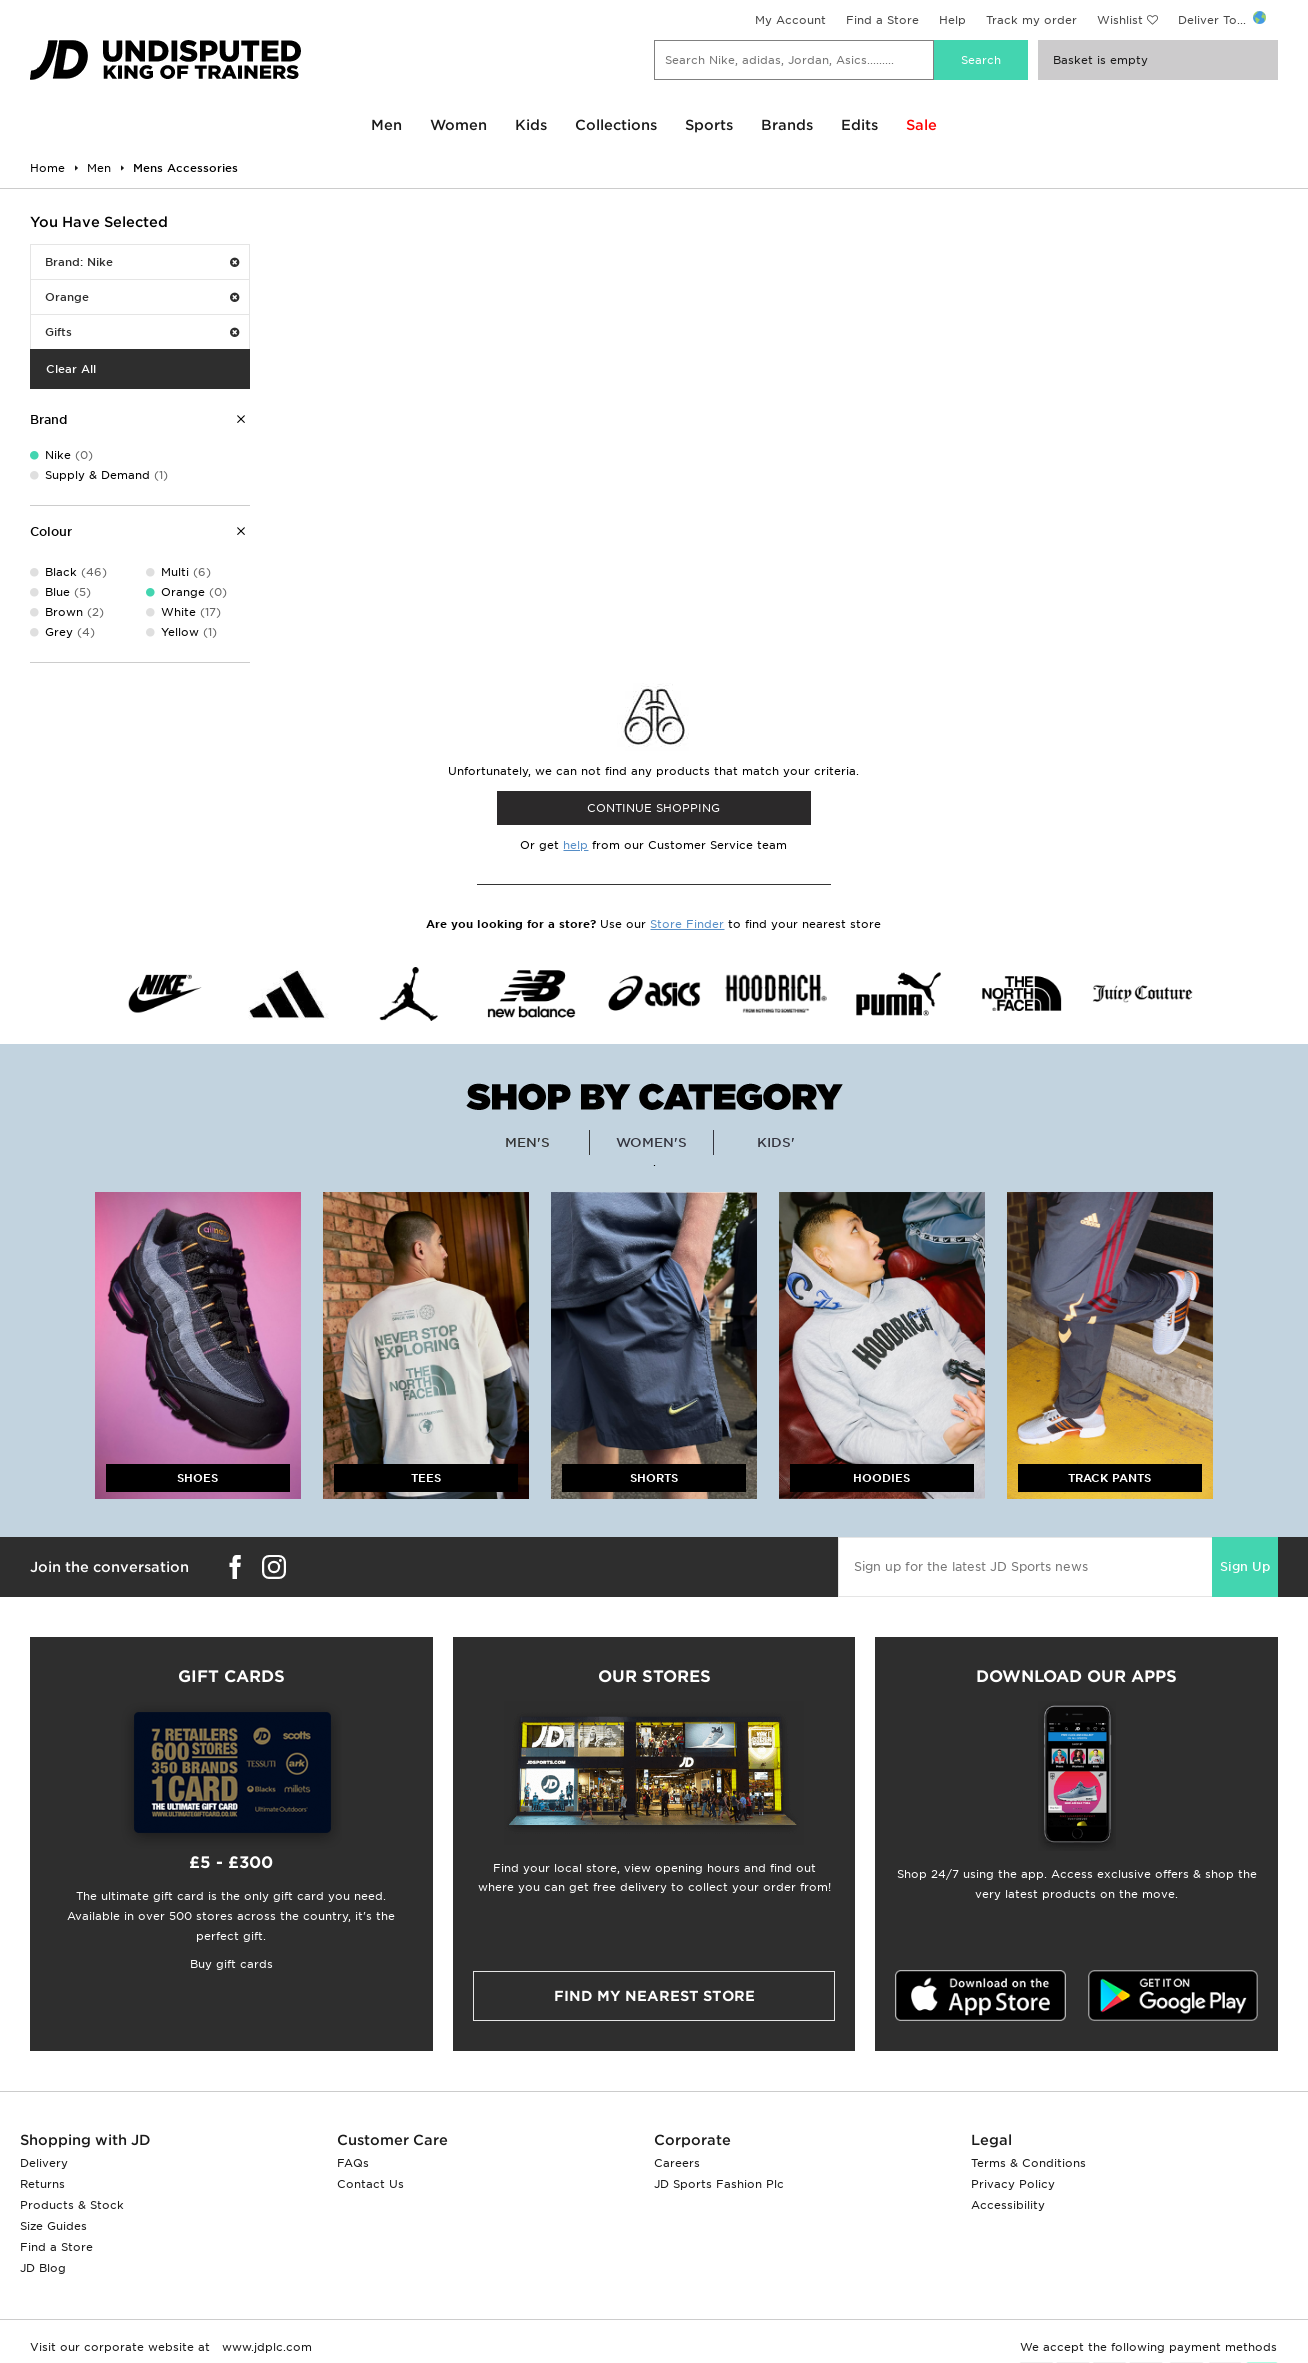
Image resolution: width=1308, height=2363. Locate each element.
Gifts (142, 332)
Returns (42, 2184)
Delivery (44, 2163)
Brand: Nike (142, 262)
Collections (616, 125)
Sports (709, 125)
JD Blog (43, 2268)
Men (386, 125)
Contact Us (370, 2184)
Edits (859, 125)
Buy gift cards (231, 1964)
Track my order (1031, 20)
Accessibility (1008, 2205)
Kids (531, 125)
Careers (677, 2163)
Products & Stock (72, 2205)
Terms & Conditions (1028, 2163)
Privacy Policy (1013, 2184)
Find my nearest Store (654, 1996)
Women (458, 125)
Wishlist (1120, 20)
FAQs (353, 2163)
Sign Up (1245, 1566)
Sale (921, 125)
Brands (787, 125)
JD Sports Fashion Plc (719, 2184)
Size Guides (53, 2226)
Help (952, 20)
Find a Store (882, 20)
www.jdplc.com (265, 2347)
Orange (142, 297)
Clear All (71, 369)
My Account (790, 20)
